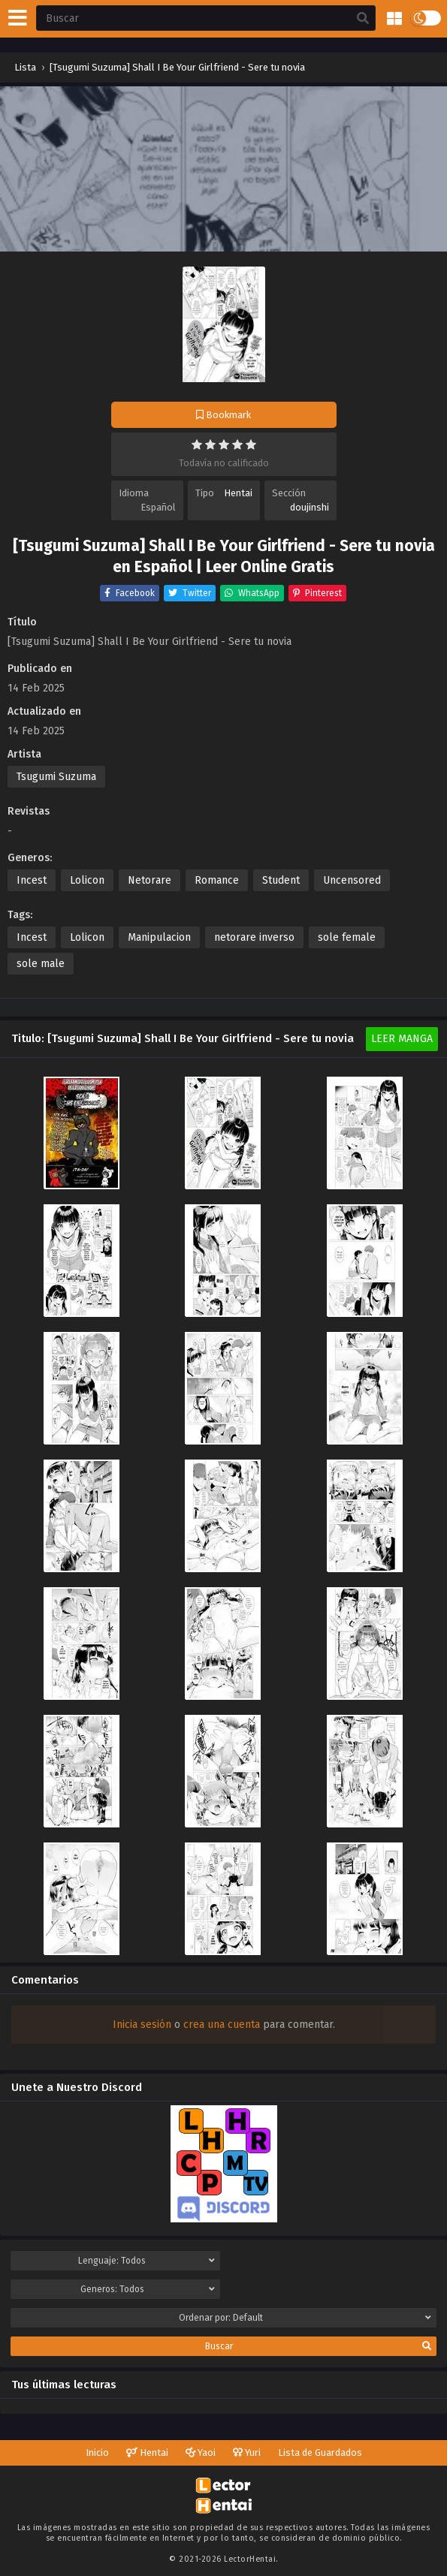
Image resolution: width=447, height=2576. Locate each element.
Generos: (147, 2289)
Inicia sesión (142, 2024)
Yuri (247, 2452)
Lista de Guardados (320, 2452)
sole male (41, 963)
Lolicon (87, 880)
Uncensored (352, 880)
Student (281, 880)
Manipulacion (159, 937)
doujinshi (309, 507)
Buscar (318, 2346)
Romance (217, 880)
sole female (347, 937)
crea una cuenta (221, 2024)
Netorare (149, 880)
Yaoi (201, 2452)
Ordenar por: (305, 2317)
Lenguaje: (146, 2260)
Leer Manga (402, 1038)
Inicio (97, 2452)
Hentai (238, 493)
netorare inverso (254, 937)
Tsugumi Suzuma (56, 776)
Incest (32, 880)
